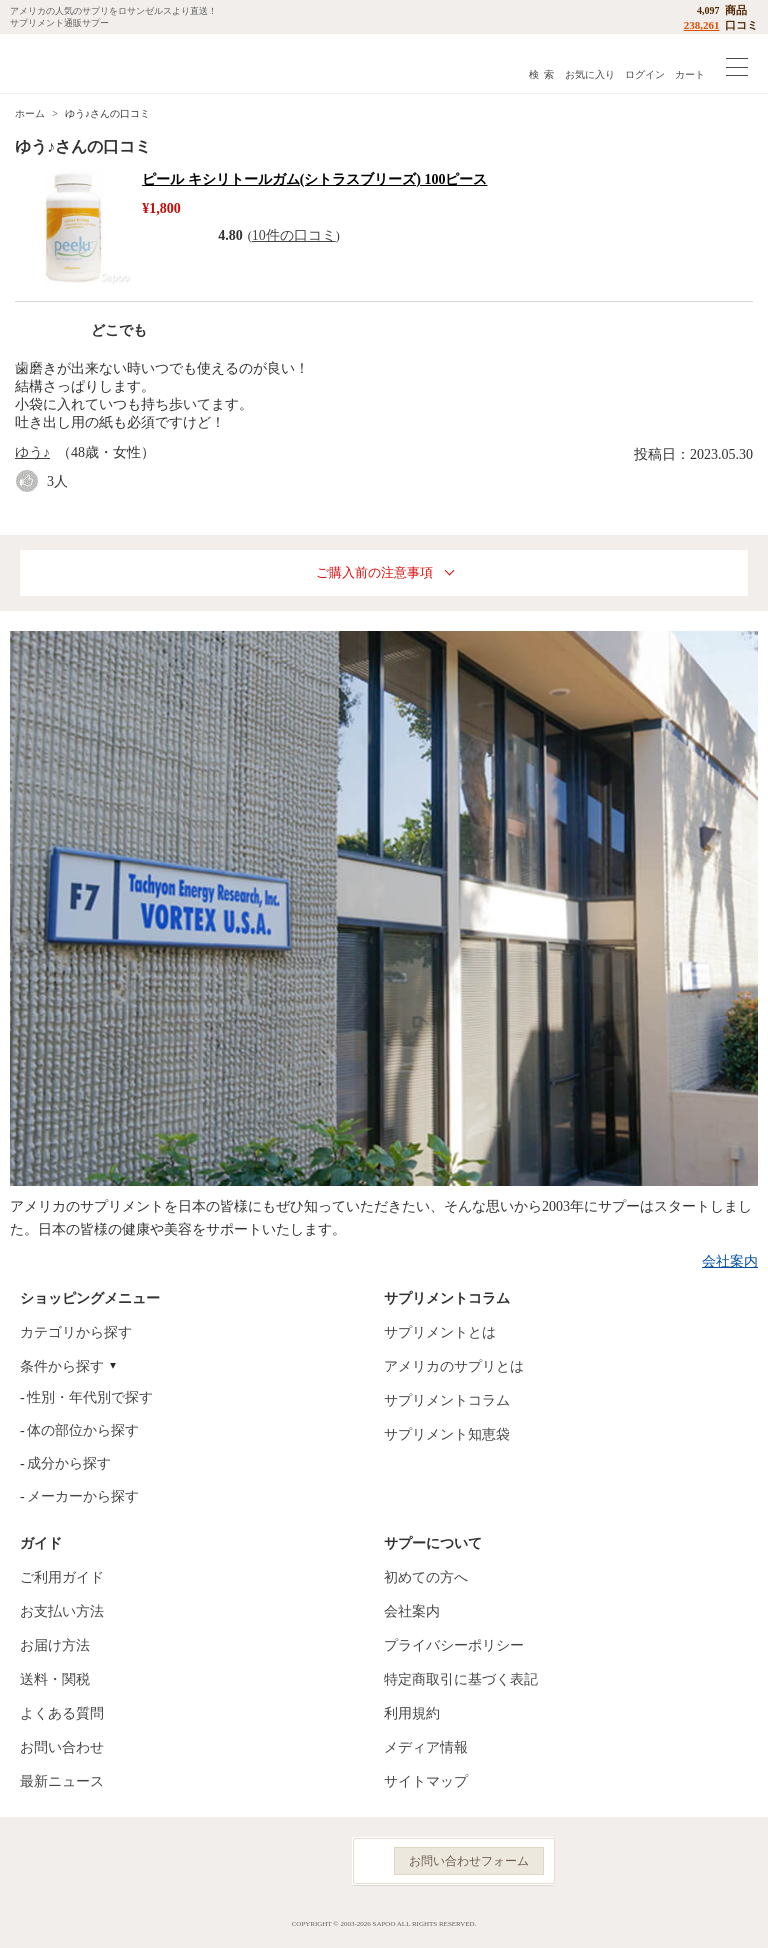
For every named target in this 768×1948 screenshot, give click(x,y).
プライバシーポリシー (454, 1645)
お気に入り (590, 74)
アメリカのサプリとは (454, 1366)
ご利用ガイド (62, 1577)
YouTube (314, 1861)
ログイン (645, 74)
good (31, 481)
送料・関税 (55, 1679)
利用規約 (412, 1713)
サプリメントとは (440, 1332)
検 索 (541, 74)
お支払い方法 (62, 1611)
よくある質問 (62, 1713)
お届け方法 (55, 1645)
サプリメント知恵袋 (447, 1434)
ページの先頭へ (737, 1917)
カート (690, 74)
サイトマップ (426, 1781)
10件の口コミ (294, 235)
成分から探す (69, 1463)
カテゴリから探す (76, 1332)
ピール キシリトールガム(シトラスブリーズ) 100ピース (314, 179)
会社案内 (730, 1261)
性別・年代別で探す (90, 1397)
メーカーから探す (83, 1496)
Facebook (226, 1861)
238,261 (702, 25)
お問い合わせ (62, 1747)
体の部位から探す (83, 1430)
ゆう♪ (32, 452)
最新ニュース (62, 1781)
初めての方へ (426, 1577)
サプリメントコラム (447, 1400)
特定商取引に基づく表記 (461, 1679)
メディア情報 (426, 1747)
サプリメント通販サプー (60, 63)
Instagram (270, 1861)
